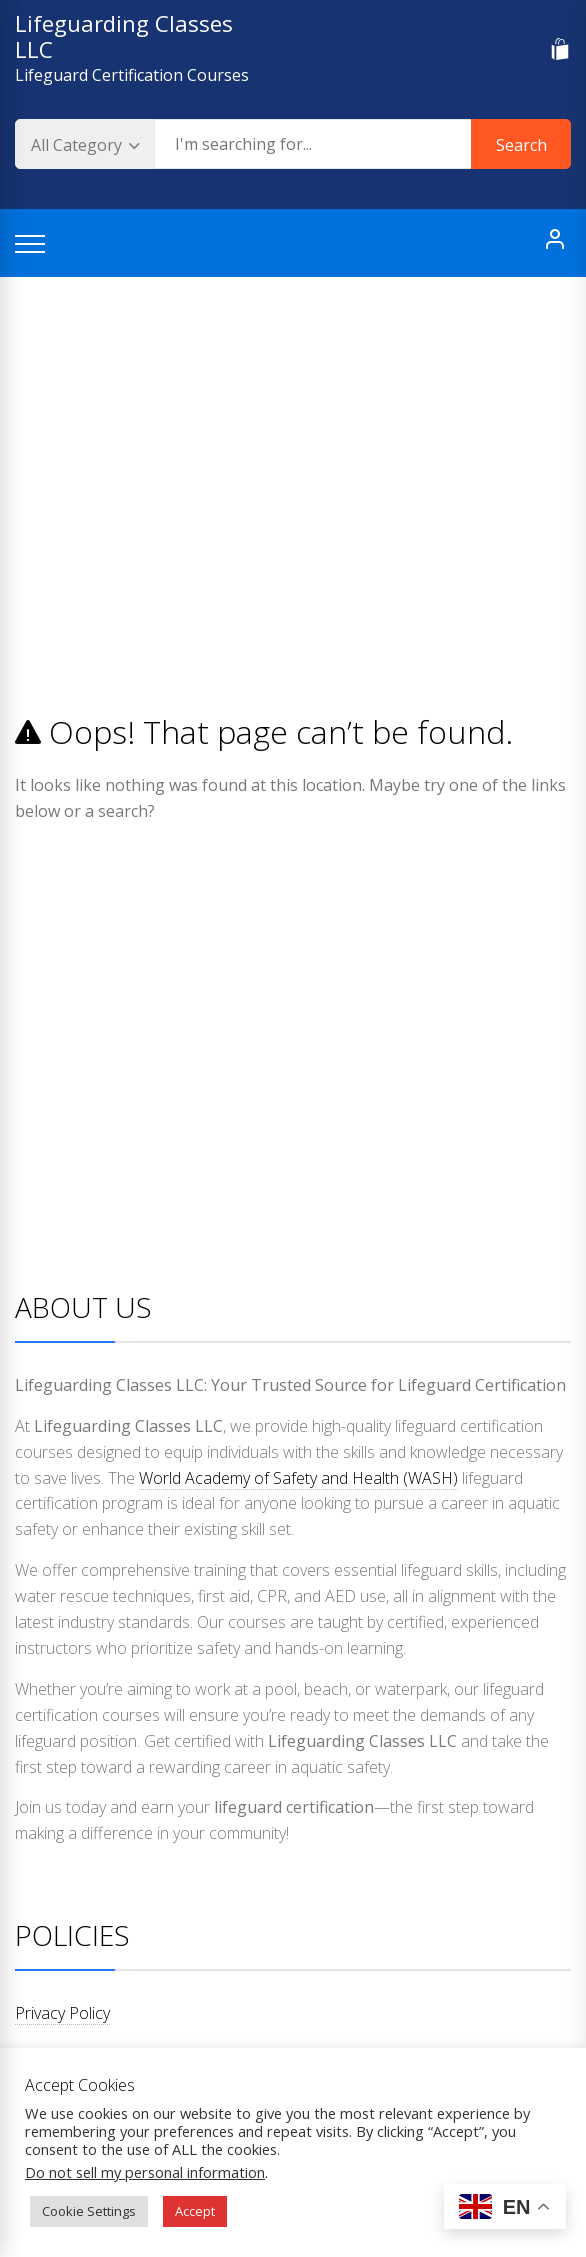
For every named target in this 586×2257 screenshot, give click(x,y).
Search (521, 145)
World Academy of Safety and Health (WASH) (298, 1478)
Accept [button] (195, 2211)
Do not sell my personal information (145, 2172)
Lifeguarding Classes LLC (124, 36)
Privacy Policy (62, 2013)
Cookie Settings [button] (89, 2211)
